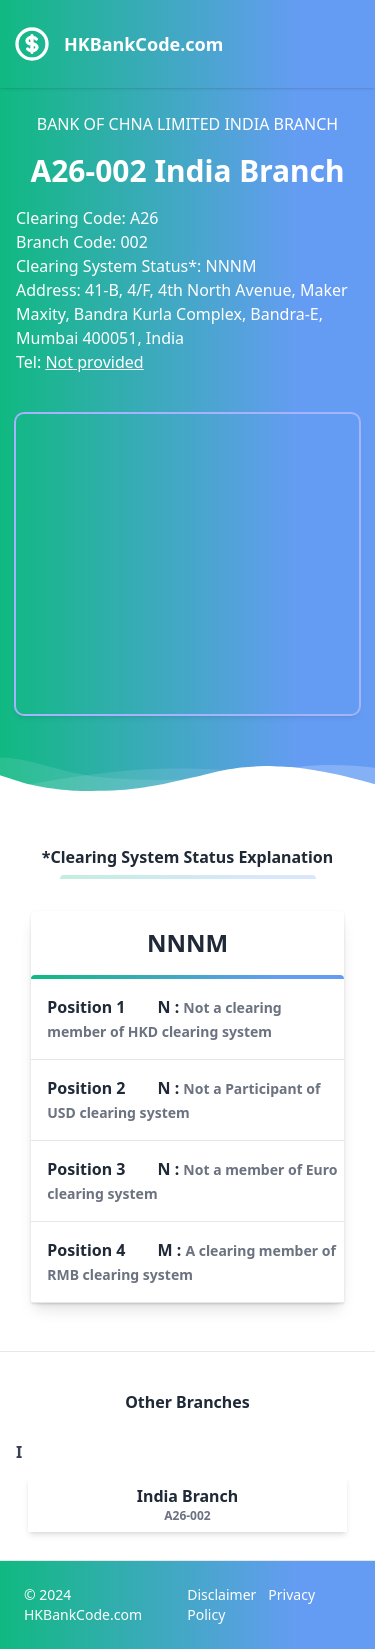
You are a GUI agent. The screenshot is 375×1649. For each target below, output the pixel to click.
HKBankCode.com (143, 44)
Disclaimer (221, 1594)
